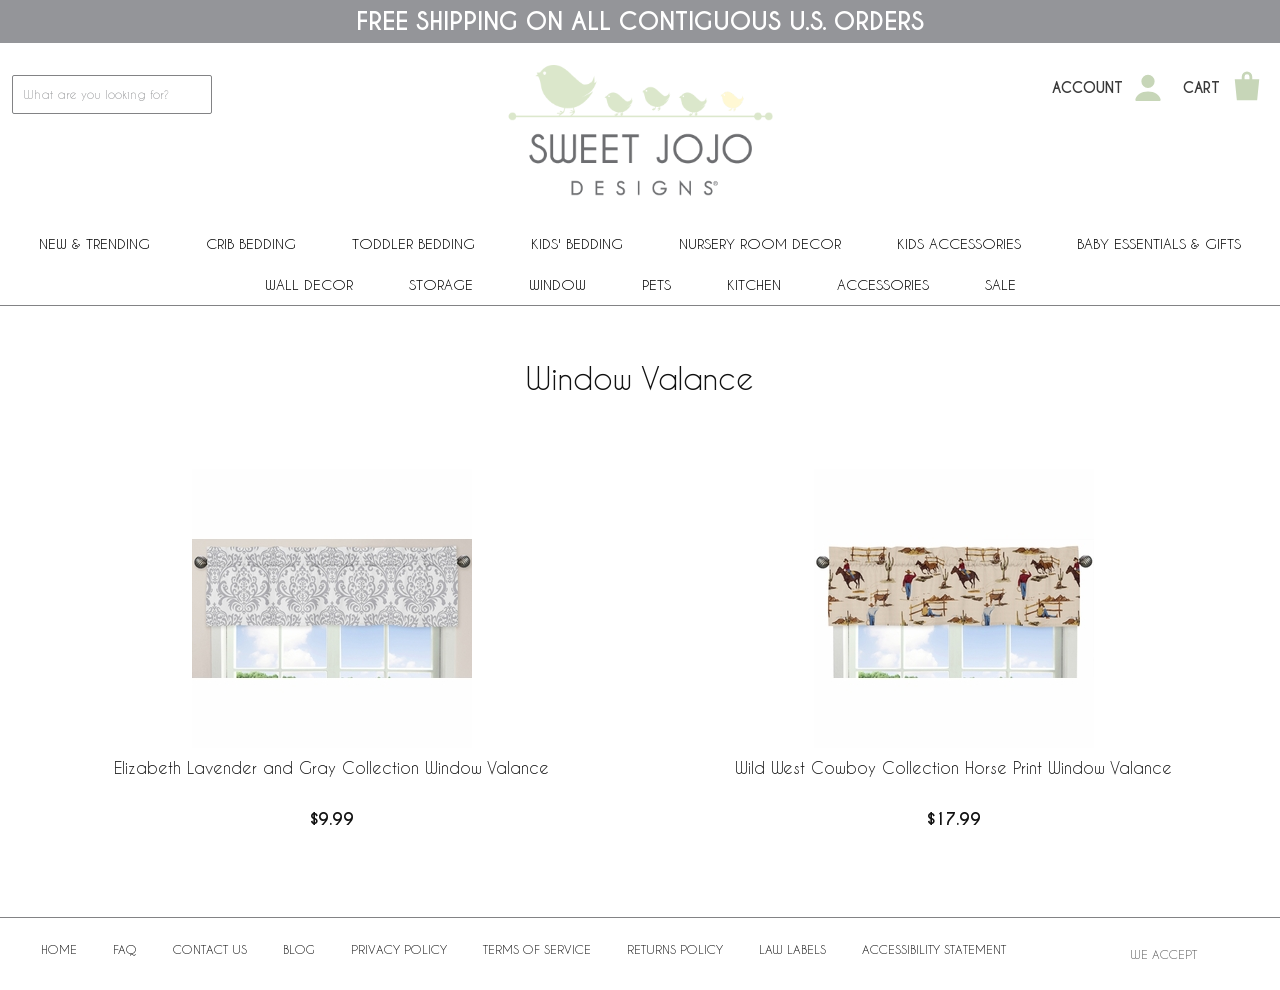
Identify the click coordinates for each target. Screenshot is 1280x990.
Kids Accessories (959, 243)
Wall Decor (309, 284)
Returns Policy (675, 949)
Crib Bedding (251, 243)
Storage (441, 284)
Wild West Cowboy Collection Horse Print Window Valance (953, 767)
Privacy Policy (399, 949)
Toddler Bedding (413, 243)
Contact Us (210, 949)
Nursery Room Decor (760, 243)
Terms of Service (537, 949)
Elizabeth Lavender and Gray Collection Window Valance (331, 767)
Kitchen (754, 284)
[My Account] (1148, 88)
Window (557, 284)
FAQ (125, 949)
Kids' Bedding (577, 243)
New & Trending (94, 243)
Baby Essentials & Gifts (1159, 243)
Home (59, 949)
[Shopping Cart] (1247, 88)
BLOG (299, 949)
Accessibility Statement (934, 949)
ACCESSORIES (883, 284)
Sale (1000, 284)
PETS (656, 284)
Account (1087, 88)
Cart (1201, 88)
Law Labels (792, 949)
